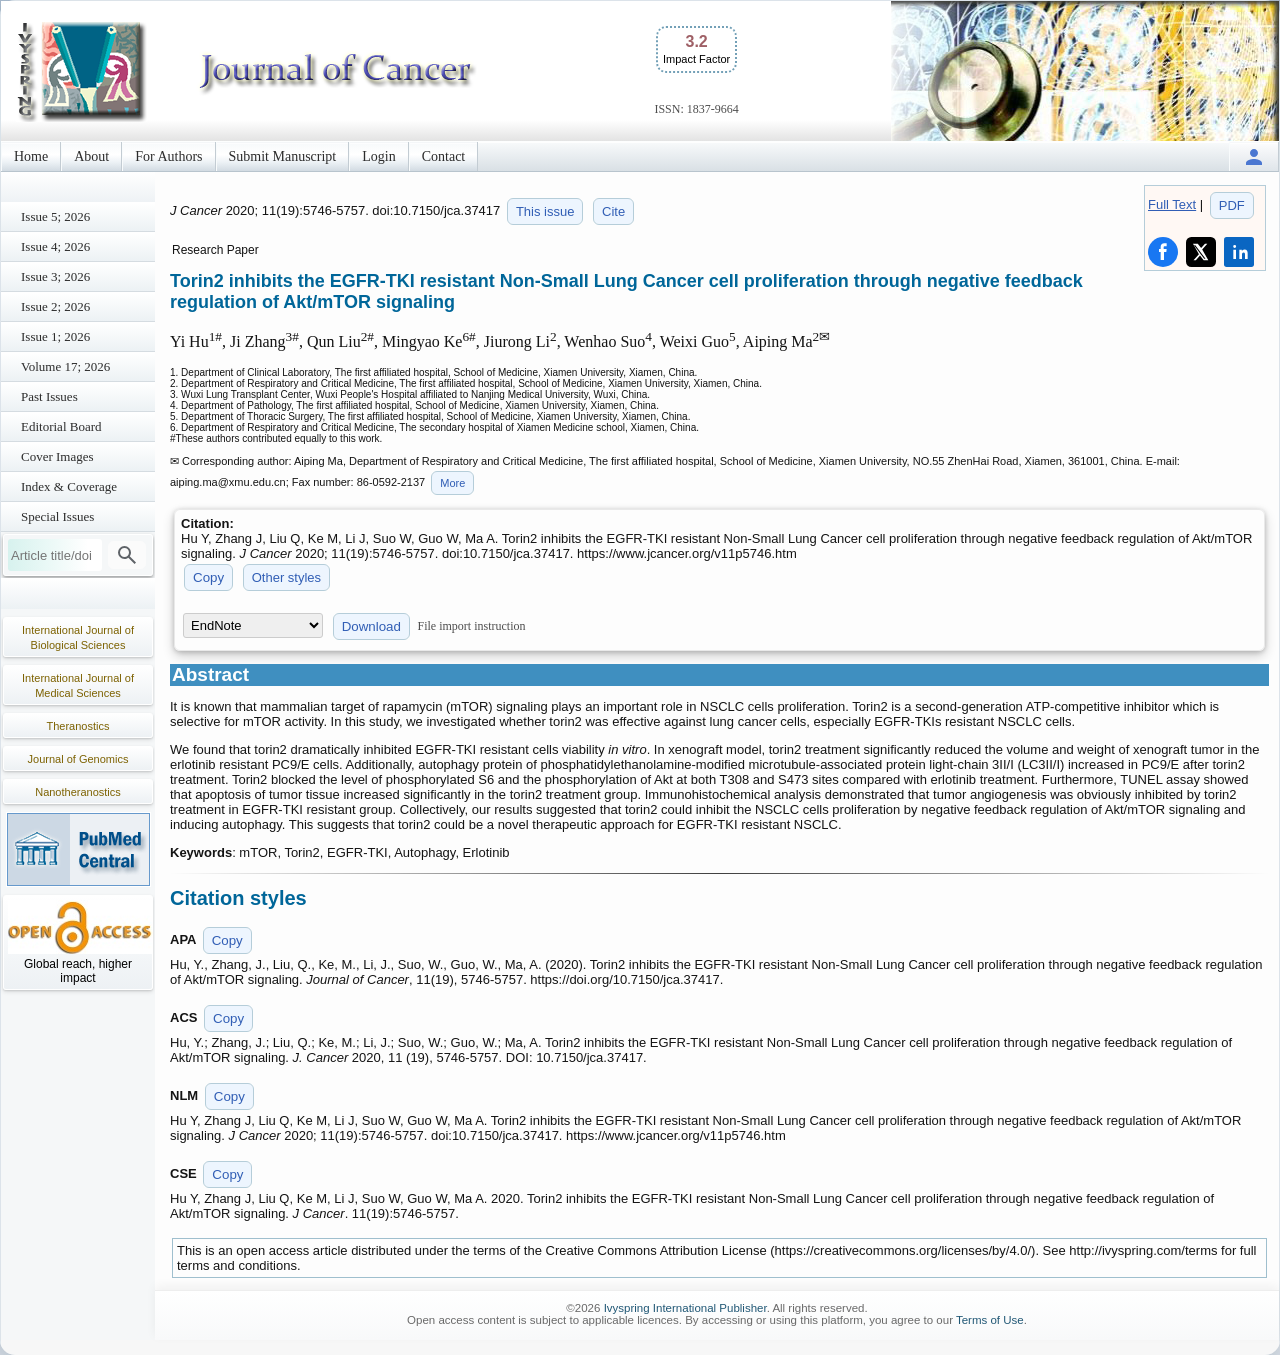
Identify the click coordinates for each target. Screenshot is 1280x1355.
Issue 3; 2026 (55, 276)
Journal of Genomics (78, 759)
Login (378, 156)
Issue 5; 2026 (55, 216)
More (452, 483)
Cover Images (57, 456)
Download (371, 626)
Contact (444, 156)
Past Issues (49, 396)
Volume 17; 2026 (65, 366)
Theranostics (78, 726)
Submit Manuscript (283, 156)
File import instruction (472, 626)
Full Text (1172, 204)
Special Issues (57, 516)
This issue (545, 211)
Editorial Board (61, 426)
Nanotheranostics (78, 792)
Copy (208, 577)
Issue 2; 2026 (55, 306)
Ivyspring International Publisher (685, 1308)
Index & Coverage (69, 486)
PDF (1232, 205)
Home (31, 156)
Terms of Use (990, 1320)
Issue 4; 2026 (55, 246)
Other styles (286, 577)
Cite (613, 211)
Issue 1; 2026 (55, 336)
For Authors (168, 156)
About (91, 156)
